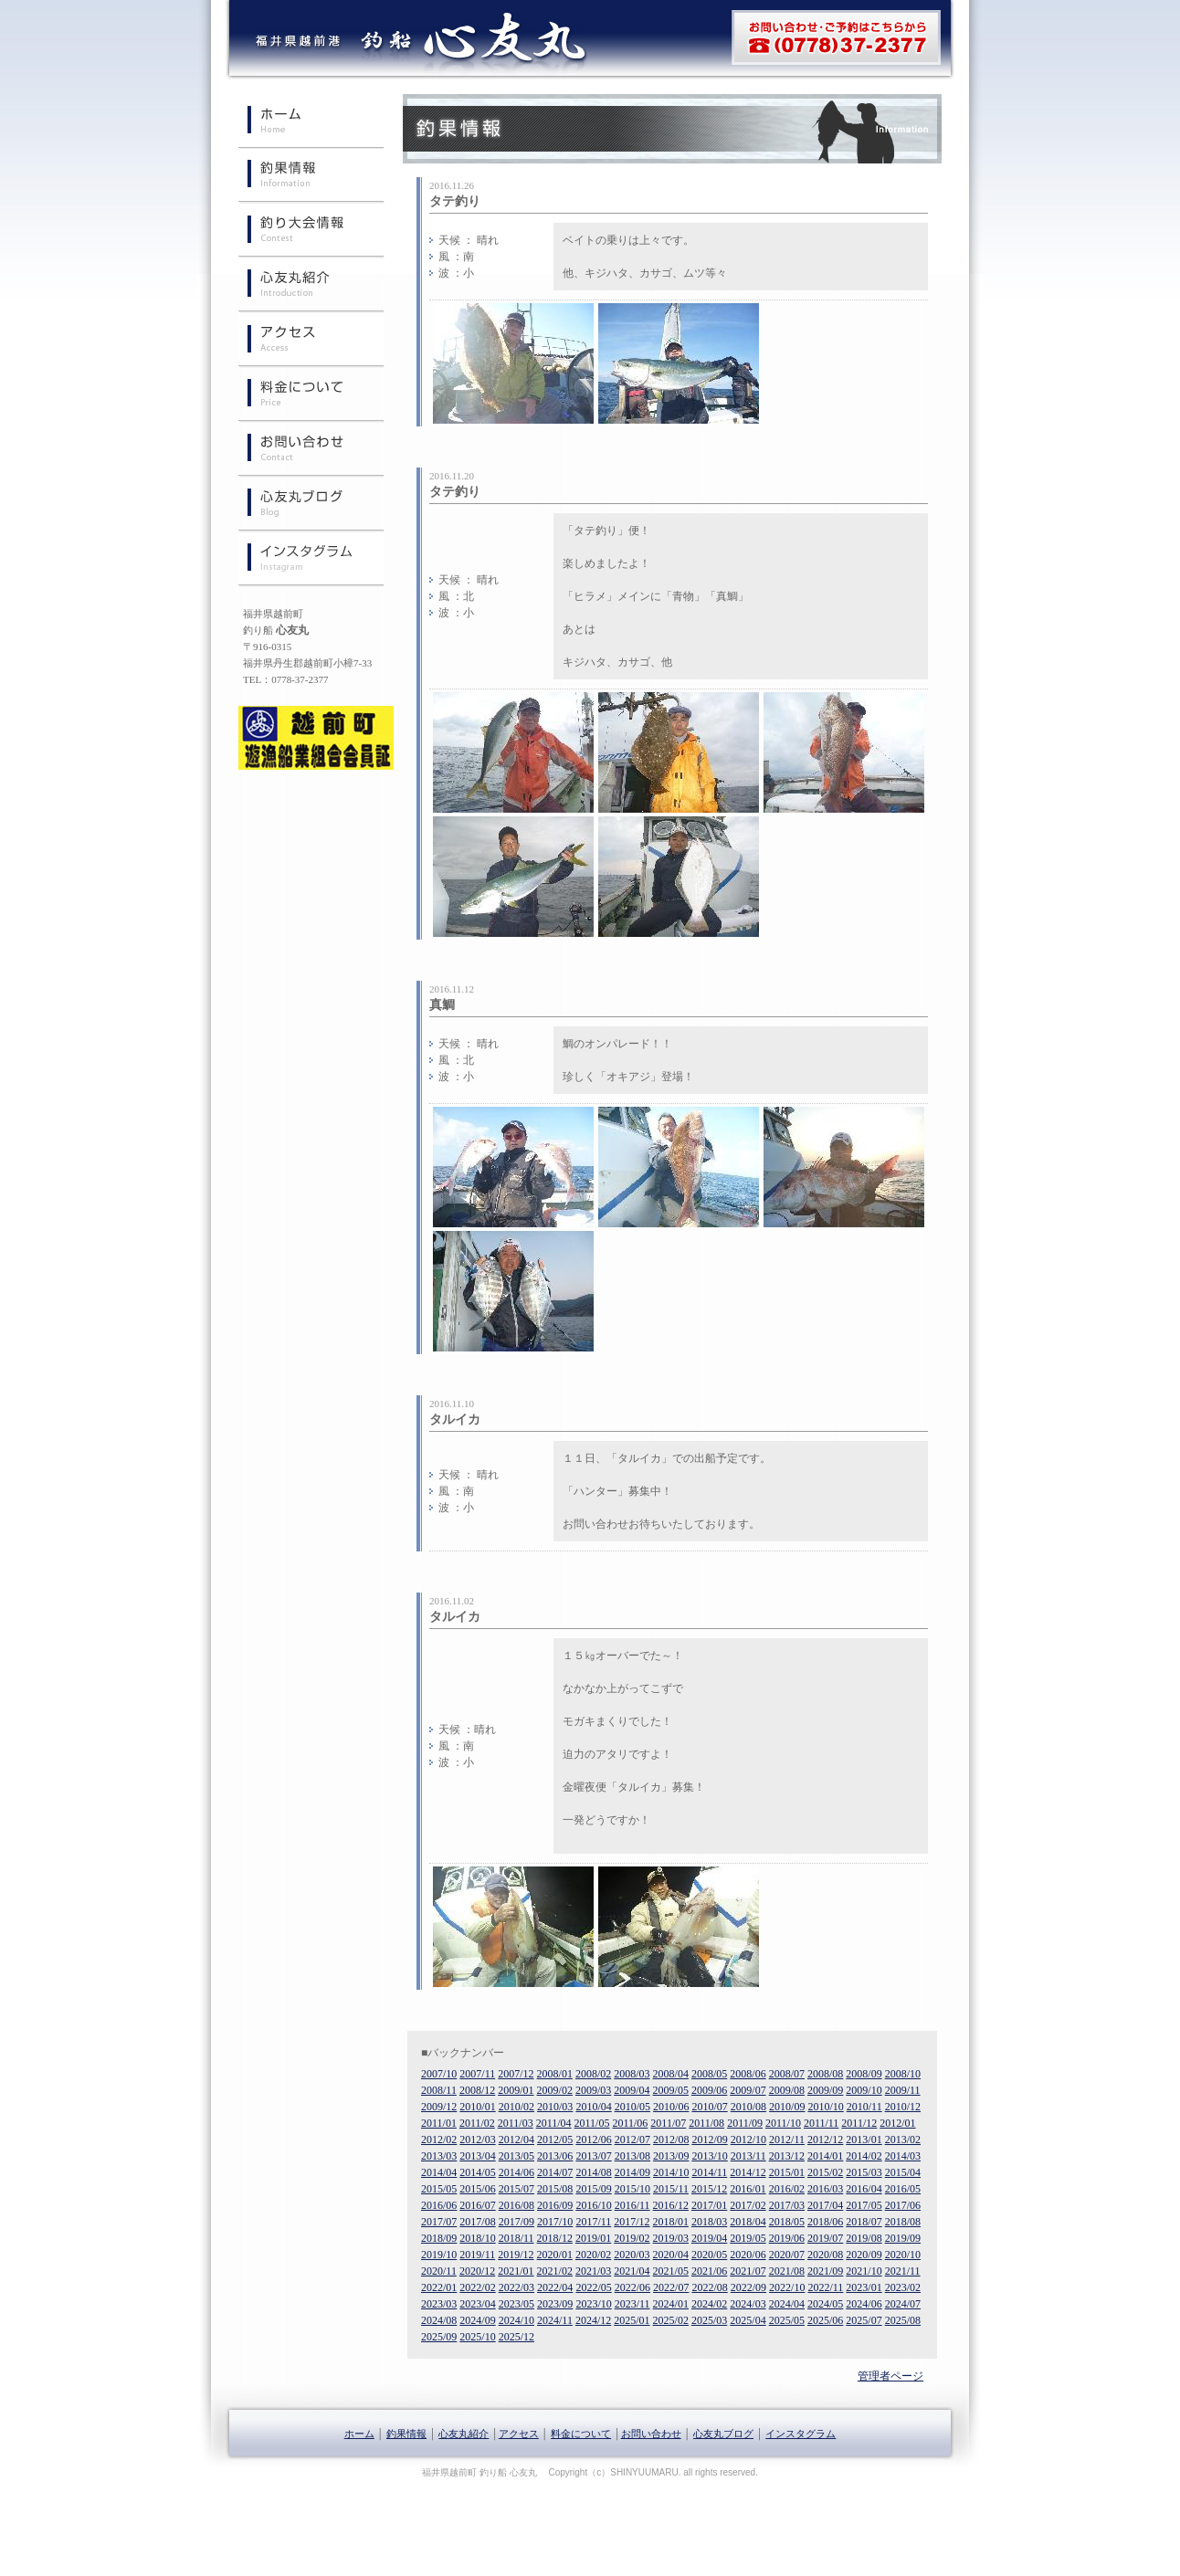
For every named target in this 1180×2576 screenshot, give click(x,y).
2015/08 (555, 2188)
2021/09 (825, 2271)
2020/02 (593, 2254)
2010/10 (825, 2106)
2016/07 (477, 2205)
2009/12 (439, 2106)
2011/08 (706, 2123)
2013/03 (439, 2156)
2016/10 (593, 2205)
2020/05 (709, 2254)
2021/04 (631, 2271)
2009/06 (709, 2090)
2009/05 (671, 2090)
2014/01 (825, 2156)
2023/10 (593, 2303)
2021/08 (787, 2271)
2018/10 (477, 2238)
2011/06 (630, 2123)
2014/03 (903, 2156)
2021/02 (555, 2271)
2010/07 (709, 2106)
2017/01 (709, 2205)
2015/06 (477, 2188)
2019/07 (825, 2238)
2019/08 (863, 2238)
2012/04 (516, 2139)
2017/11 (593, 2221)
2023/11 (632, 2303)
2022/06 (632, 2287)
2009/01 (515, 2090)
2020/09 (863, 2254)
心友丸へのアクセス (311, 340)
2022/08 (709, 2287)
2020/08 (825, 2254)
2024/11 (555, 2320)
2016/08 (516, 2205)
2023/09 (555, 2303)
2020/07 (787, 2254)
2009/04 (631, 2090)
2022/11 (825, 2287)
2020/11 (439, 2271)
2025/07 (863, 2320)
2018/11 (516, 2238)
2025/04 (747, 2320)
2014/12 (747, 2172)
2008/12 (477, 2090)
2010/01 (477, 2106)
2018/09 (439, 2238)
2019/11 (477, 2254)
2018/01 (671, 2221)
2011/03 (515, 2123)
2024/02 (709, 2303)
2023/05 (516, 2303)
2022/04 (555, 2287)
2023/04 (477, 2303)
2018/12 (555, 2238)
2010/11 (864, 2106)
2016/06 (439, 2205)
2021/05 (671, 2271)
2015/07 (516, 2188)
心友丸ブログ (311, 505)
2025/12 (516, 2336)
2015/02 (825, 2172)
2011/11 (821, 2123)
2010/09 (787, 2106)
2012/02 (439, 2139)
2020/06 (747, 2254)
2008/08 (825, 2073)
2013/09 (671, 2156)
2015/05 (439, 2188)
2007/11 (477, 2073)
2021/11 (903, 2271)
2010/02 (516, 2106)
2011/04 (554, 2123)
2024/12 (593, 2320)
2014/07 (555, 2172)
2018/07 (863, 2221)
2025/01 (631, 2320)
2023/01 (863, 2287)
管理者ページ (890, 2376)
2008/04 (671, 2073)
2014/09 (632, 2172)
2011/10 (783, 2123)
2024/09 (477, 2320)
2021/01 (515, 2271)
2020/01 (555, 2254)
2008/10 (903, 2073)
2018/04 (747, 2221)
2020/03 (631, 2254)
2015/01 (787, 2172)
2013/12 (787, 2156)
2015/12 (709, 2188)
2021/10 (863, 2271)
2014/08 (593, 2172)
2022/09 (748, 2287)
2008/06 (747, 2073)
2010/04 (593, 2106)
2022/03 (516, 2287)
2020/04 (671, 2254)
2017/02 (747, 2205)
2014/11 (709, 2172)
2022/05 (593, 2287)
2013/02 (903, 2139)
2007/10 (439, 2073)
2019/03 (671, 2238)
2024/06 (863, 2303)
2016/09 (555, 2205)
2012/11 (787, 2139)
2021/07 (747, 2271)
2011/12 (859, 2123)
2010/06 (671, 2106)
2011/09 (745, 2123)
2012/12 (825, 2139)
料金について (311, 395)
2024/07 (903, 2303)
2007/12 (515, 2073)
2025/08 (903, 2320)
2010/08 (748, 2106)
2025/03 (709, 2320)
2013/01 (863, 2139)
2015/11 (671, 2188)
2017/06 (903, 2205)
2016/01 (747, 2188)
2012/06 (593, 2139)
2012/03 (477, 2139)
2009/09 (825, 2090)
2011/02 (477, 2123)
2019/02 (631, 2238)
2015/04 (903, 2172)
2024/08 (439, 2320)
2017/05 (863, 2205)
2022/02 (477, 2287)
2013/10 (709, 2156)
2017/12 (631, 2221)
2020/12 (477, 2271)
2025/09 (439, 2336)
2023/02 (903, 2287)
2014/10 (671, 2172)
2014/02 (863, 2156)
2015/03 (863, 2172)
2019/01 (593, 2238)
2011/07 (668, 2123)
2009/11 (903, 2090)
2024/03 (747, 2303)
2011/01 (439, 2123)
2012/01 (897, 2123)
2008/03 (631, 2073)
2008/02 (593, 2073)
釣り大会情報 (311, 231)
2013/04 (477, 2156)
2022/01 (439, 2287)
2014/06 (516, 2172)
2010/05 (632, 2106)
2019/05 (747, 2238)
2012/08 (671, 2139)
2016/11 (632, 2205)
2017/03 (787, 2205)
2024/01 (671, 2303)
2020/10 (903, 2254)
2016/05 (903, 2188)
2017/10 (555, 2221)
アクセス (519, 2433)
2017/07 (439, 2221)
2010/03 (555, 2106)
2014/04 (439, 2172)
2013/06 (555, 2156)
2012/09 (709, 2139)
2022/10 (787, 2287)
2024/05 (825, 2303)
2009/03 (593, 2090)
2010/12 (903, 2106)
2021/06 (709, 2271)
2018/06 (825, 2221)
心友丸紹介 (311, 285)
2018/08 (903, 2221)
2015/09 (593, 2188)
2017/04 (825, 2205)
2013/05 (516, 2156)
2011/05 (592, 2123)
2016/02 (787, 2188)
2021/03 (593, 2271)
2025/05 (787, 2320)
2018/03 (709, 2221)
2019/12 (515, 2254)
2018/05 (787, 2221)
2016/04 (863, 2188)
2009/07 (747, 2090)
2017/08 (477, 2221)
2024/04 (787, 2303)
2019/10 (439, 2254)
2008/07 (787, 2073)
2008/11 (439, 2090)
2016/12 (671, 2205)
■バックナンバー (462, 2052)
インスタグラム (311, 559)
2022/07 (671, 2287)
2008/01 (555, 2073)
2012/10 (748, 2139)
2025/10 (477, 2336)
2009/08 (787, 2090)
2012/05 (555, 2139)
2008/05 (709, 2073)
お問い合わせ (311, 450)
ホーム (311, 121)
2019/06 (787, 2238)
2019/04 (709, 2238)
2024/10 (516, 2320)
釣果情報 (311, 176)
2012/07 (632, 2139)
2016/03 (825, 2188)
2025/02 (671, 2320)
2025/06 (825, 2320)
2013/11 (748, 2156)
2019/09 (903, 2238)
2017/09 (516, 2221)
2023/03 (439, 2303)
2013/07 (593, 2156)
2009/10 (863, 2090)
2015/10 (632, 2188)
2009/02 (555, 2090)
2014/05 (477, 2172)
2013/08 (632, 2156)
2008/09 (863, 2073)
